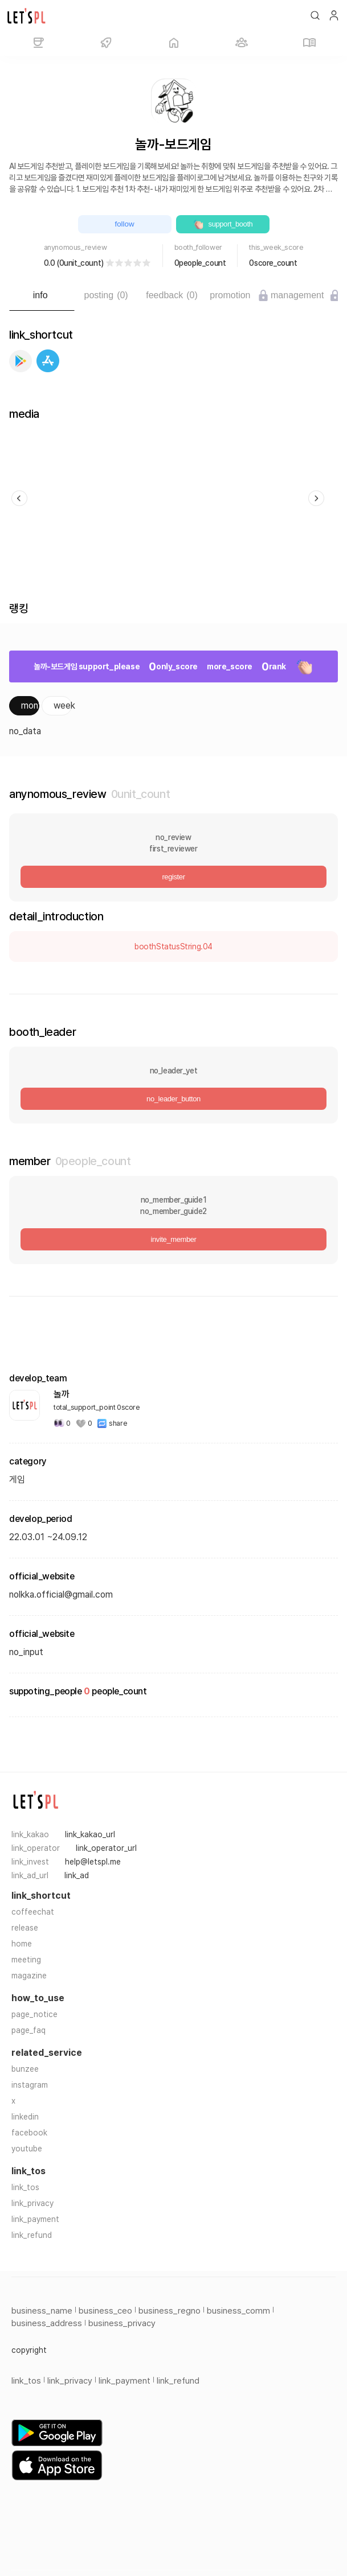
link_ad (76, 1875)
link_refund (31, 2235)
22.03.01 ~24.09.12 (48, 1537)
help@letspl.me (93, 1861)
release (24, 1927)
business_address (46, 2323)
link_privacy (32, 2203)
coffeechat (32, 1911)
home (21, 1943)
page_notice (34, 2014)
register (173, 877)
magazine (29, 1975)
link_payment (35, 2219)
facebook (29, 2132)
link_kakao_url (90, 1834)
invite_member (173, 1239)
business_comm (238, 2311)
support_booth (223, 224)
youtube (26, 2148)
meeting (26, 1959)
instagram (29, 2084)
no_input (26, 1652)
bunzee (25, 2068)
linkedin (25, 2116)
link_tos (25, 2187)
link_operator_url (106, 1848)
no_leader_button (173, 1098)
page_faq (28, 2030)
